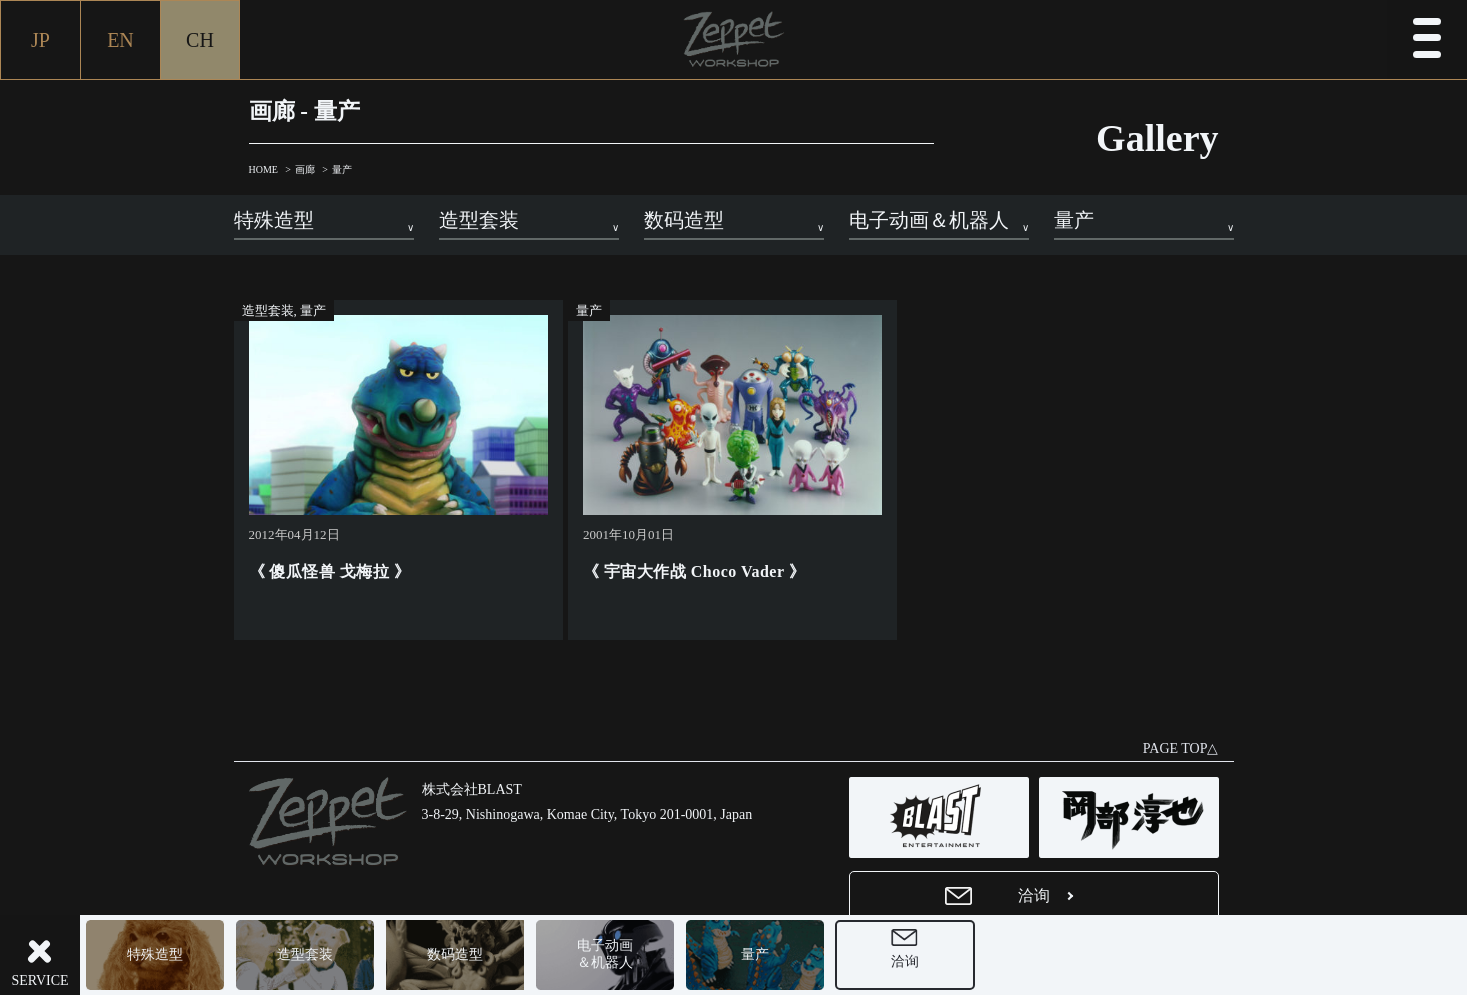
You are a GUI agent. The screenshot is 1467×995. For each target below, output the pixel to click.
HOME (263, 169)
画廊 (305, 169)
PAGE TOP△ (1181, 748)
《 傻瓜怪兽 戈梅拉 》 (330, 571)
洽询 (905, 961)
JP (40, 40)
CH (200, 40)
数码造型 (455, 954)
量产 (755, 954)
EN (120, 40)
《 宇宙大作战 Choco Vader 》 (694, 571)
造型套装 (305, 954)
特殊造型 (155, 954)
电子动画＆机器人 (605, 954)
